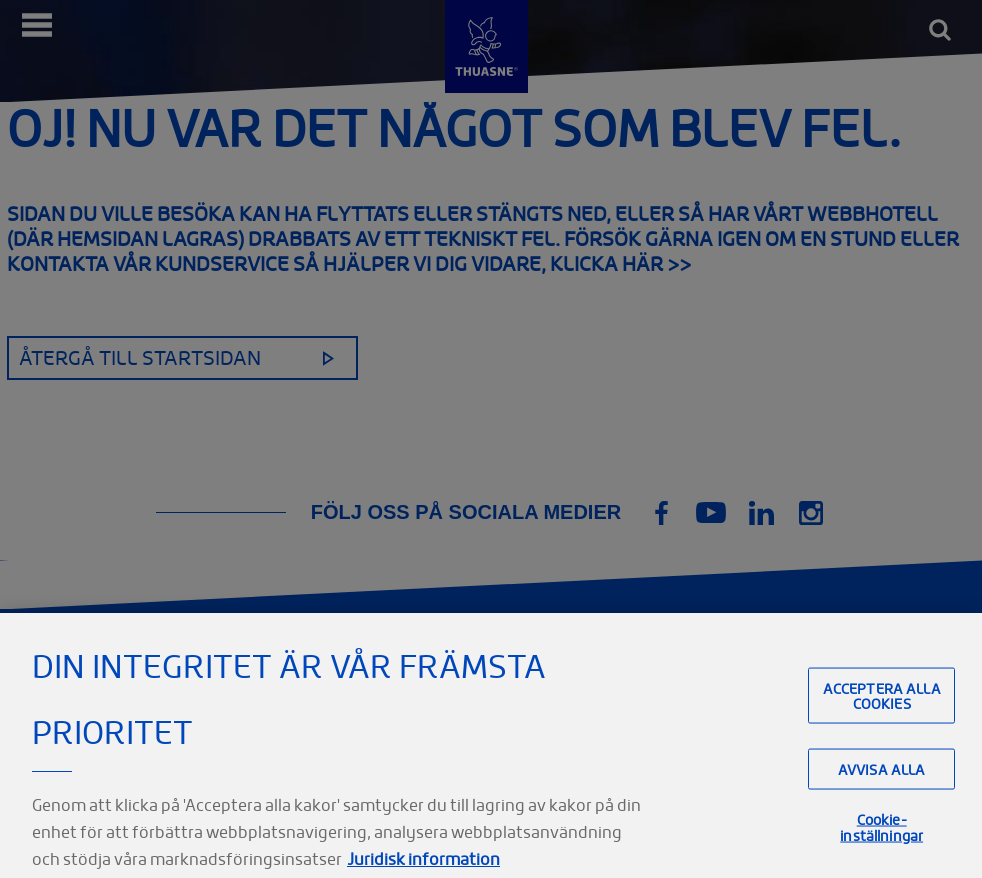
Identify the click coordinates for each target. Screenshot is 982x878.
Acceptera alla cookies (882, 718)
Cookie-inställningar (881, 850)
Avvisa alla (882, 791)
